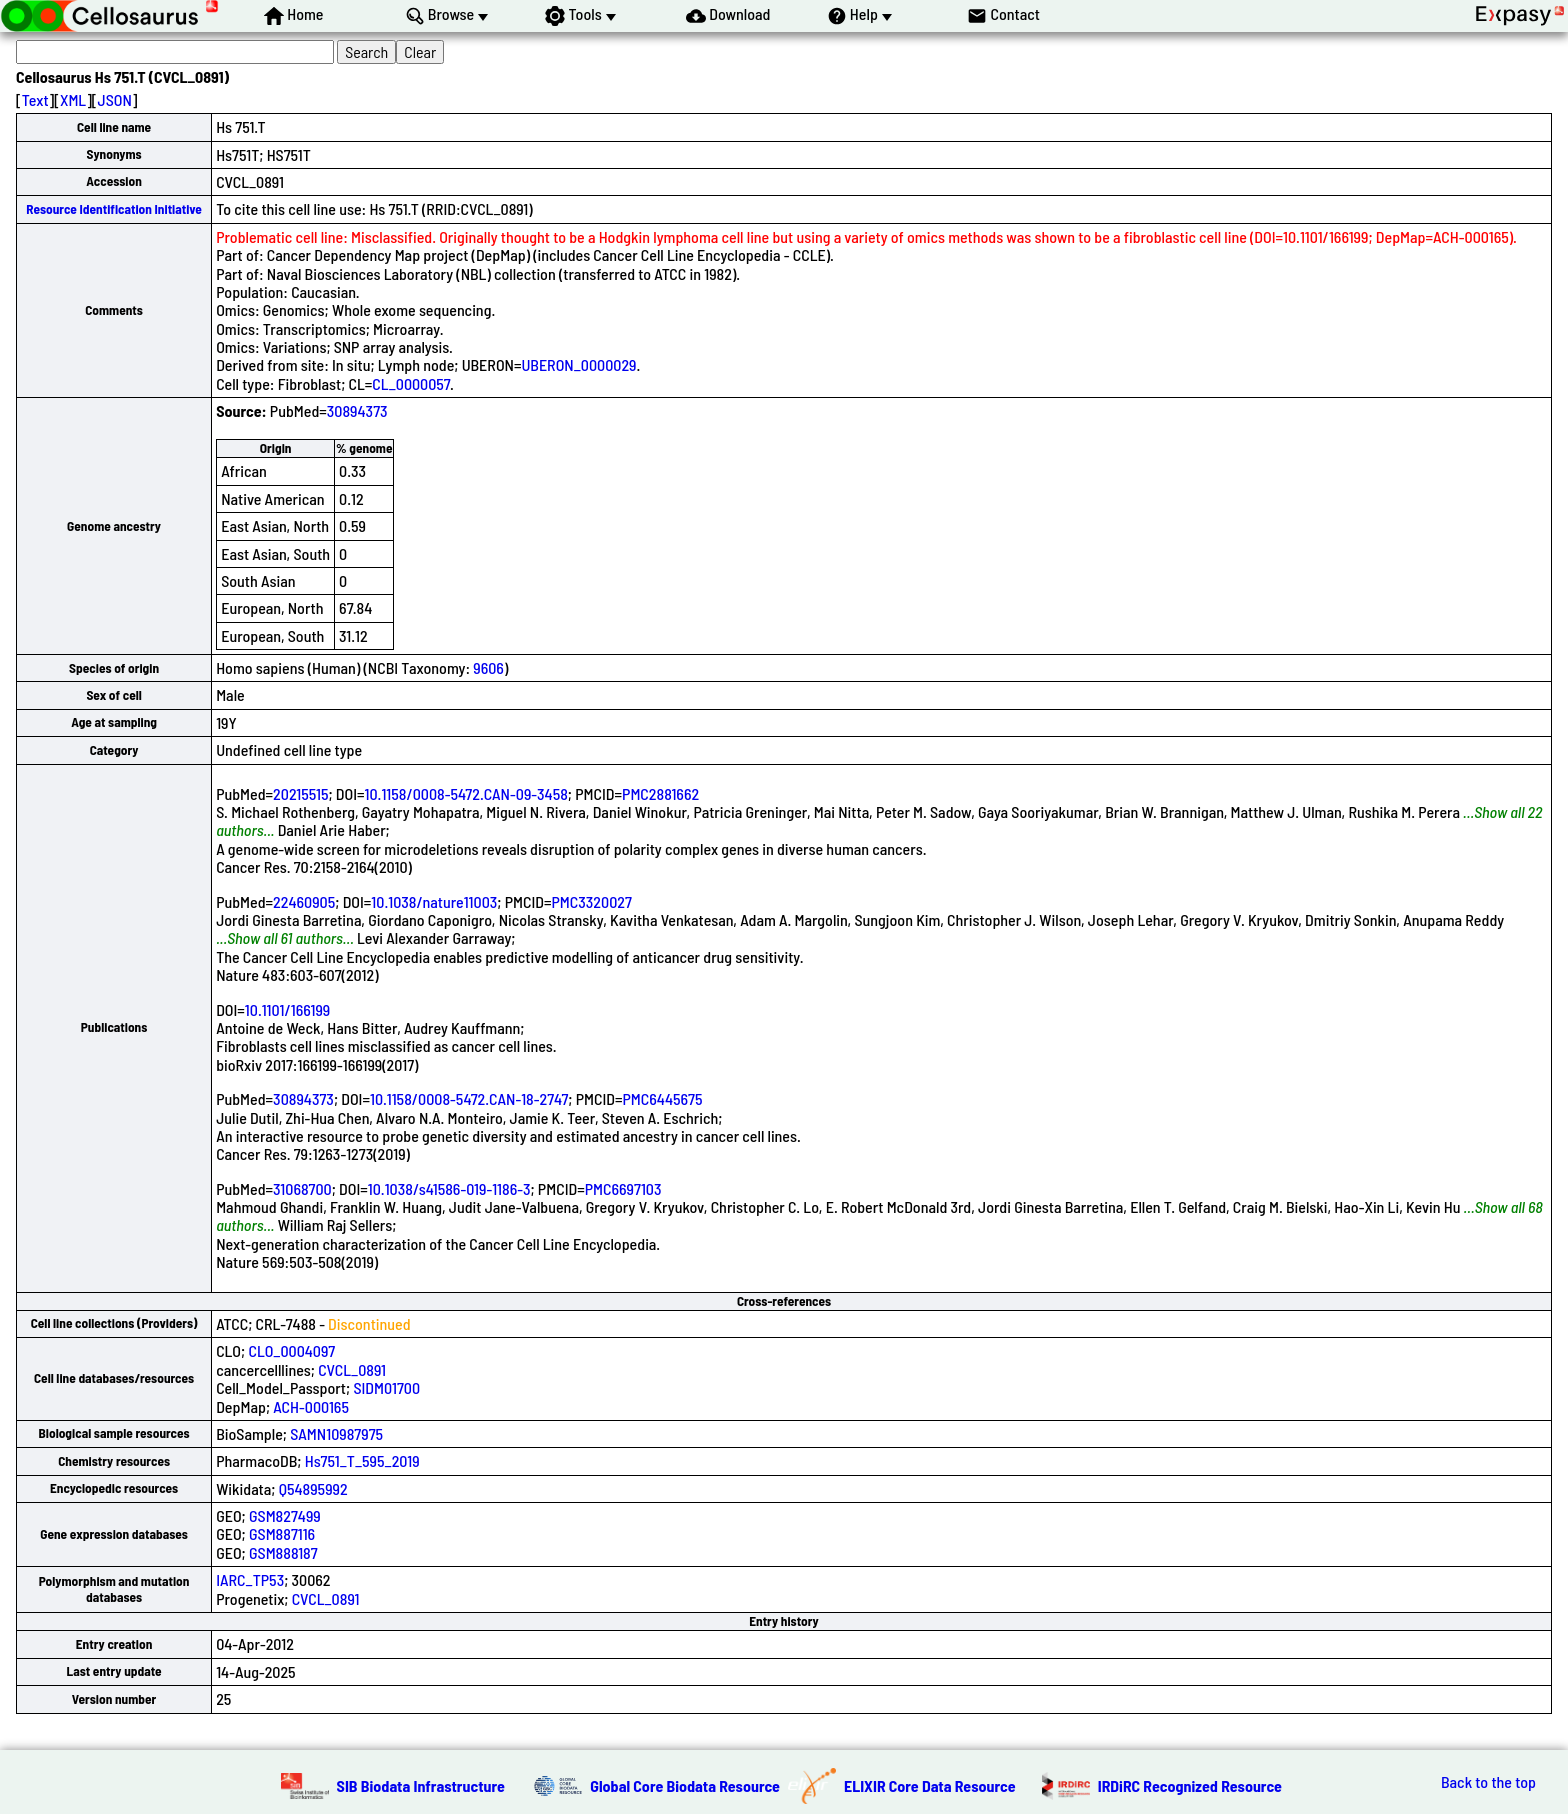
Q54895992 (313, 1488)
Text (35, 99)
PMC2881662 (660, 793)
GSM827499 (285, 1515)
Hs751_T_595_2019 (362, 1460)
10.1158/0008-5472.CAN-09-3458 (466, 793)
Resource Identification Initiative (114, 209)
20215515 (300, 793)
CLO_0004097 (291, 1350)
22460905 (304, 901)
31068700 (302, 1188)
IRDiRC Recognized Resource (1190, 1785)
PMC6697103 (623, 1188)
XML (73, 99)
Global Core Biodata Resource (685, 1785)
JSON (115, 99)
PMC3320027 (592, 901)
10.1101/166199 (287, 1009)
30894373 (357, 410)
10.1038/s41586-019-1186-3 (449, 1188)
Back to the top (1488, 1782)
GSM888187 (283, 1552)
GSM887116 (282, 1533)
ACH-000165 (311, 1406)
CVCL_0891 (352, 1369)
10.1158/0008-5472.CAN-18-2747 (469, 1098)
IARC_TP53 (250, 1579)
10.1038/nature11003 (434, 901)
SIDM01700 (386, 1387)
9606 (488, 667)
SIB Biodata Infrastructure (421, 1785)
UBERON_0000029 (578, 364)
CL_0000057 (411, 383)
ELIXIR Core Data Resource (930, 1785)
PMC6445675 (663, 1098)
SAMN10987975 (336, 1433)
